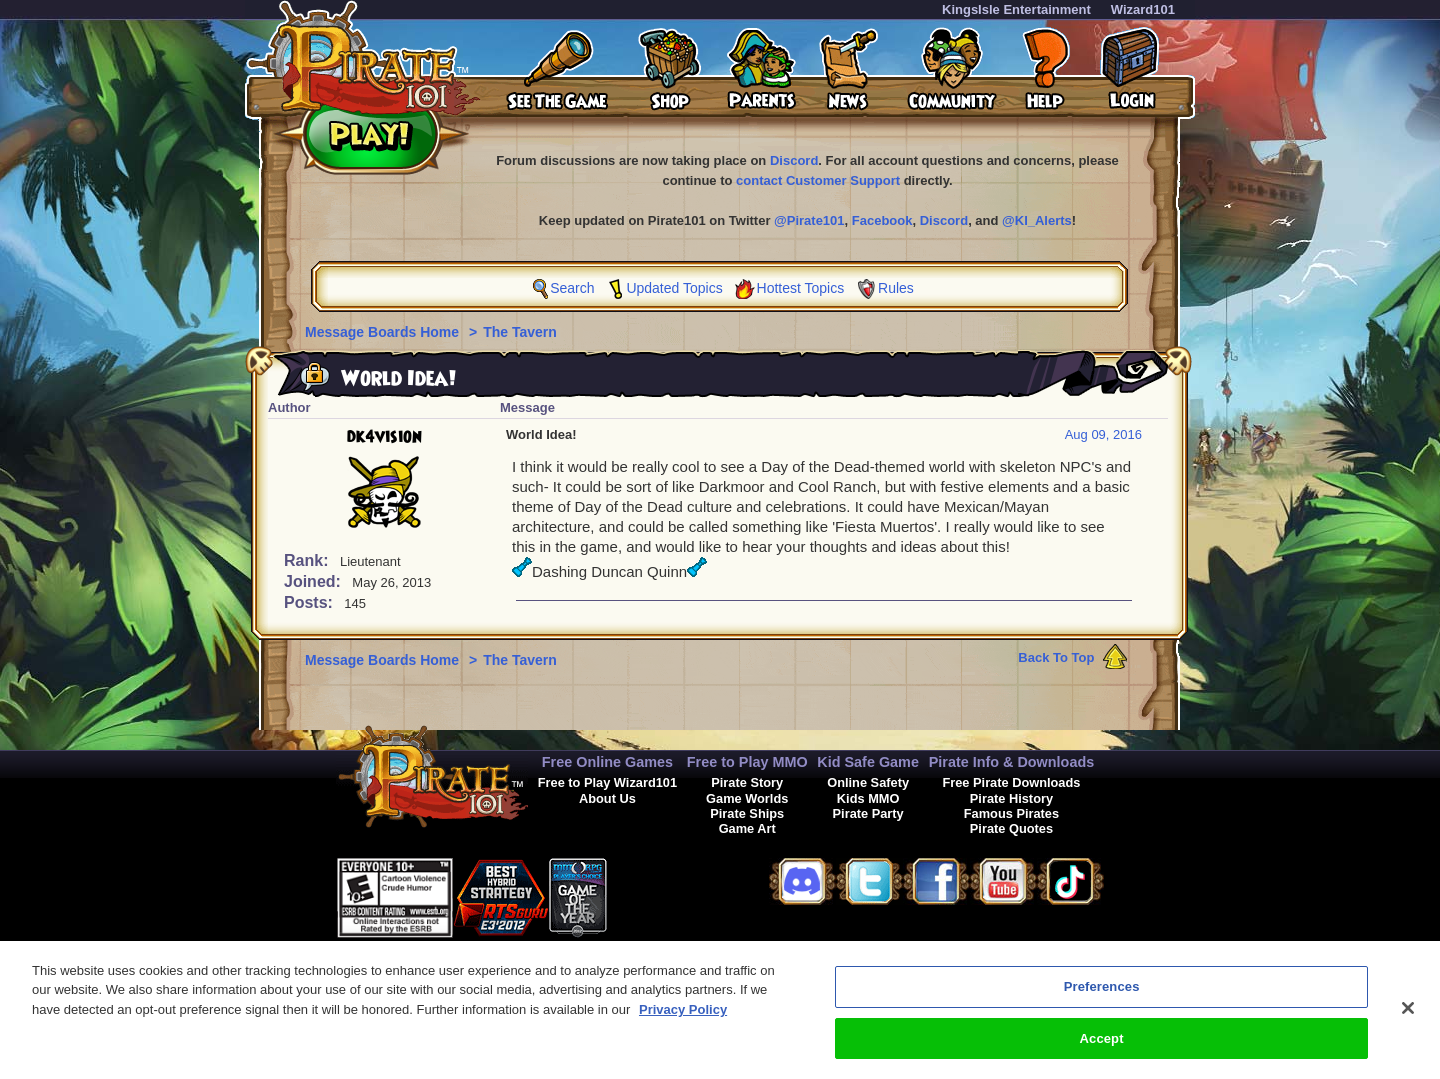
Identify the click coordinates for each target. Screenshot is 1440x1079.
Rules (896, 288)
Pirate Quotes (1011, 828)
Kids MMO (868, 798)
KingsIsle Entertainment (1016, 9)
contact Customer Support (818, 180)
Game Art (747, 828)
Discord (794, 160)
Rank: (308, 560)
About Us (607, 798)
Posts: (310, 602)
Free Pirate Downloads (1011, 782)
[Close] (1408, 1017)
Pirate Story (747, 782)
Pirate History (1011, 798)
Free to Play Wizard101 (607, 782)
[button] (657, 894)
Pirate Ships (747, 813)
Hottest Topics (801, 288)
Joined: (314, 581)
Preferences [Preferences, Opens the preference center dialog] (1102, 995)
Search (572, 288)
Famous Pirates (1011, 813)
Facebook (882, 220)
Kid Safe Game (868, 762)
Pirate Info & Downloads (1012, 762)
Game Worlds (747, 798)
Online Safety (868, 782)
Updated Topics (674, 288)
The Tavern (520, 332)
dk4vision (384, 437)
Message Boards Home (384, 332)
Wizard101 (1143, 9)
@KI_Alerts (1037, 220)
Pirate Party (868, 813)
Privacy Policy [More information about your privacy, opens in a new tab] (683, 1018)
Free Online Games (607, 762)
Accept (1102, 1047)
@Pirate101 (809, 220)
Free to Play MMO (747, 762)
